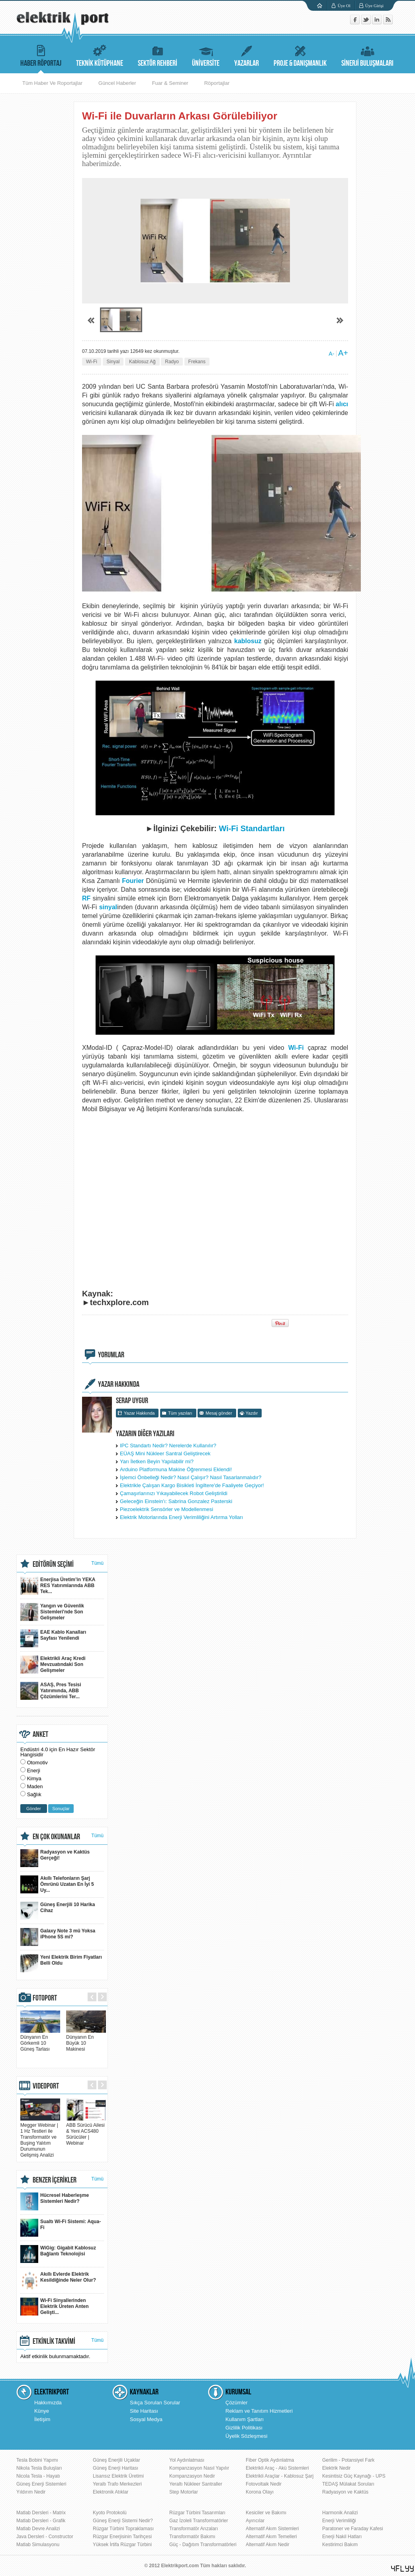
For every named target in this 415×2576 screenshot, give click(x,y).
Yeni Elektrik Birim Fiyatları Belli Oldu (61, 1963)
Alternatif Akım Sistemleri (272, 2528)
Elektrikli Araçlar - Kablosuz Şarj (279, 2476)
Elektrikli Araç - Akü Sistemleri (277, 2468)
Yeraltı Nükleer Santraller (195, 2484)
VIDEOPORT (46, 2086)
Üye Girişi (374, 5)
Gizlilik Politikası (243, 2427)
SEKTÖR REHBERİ (157, 54)
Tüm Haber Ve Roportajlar (52, 83)
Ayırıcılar (255, 2520)
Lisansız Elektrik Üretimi (118, 2476)
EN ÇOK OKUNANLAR (56, 1837)
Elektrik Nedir (336, 2468)
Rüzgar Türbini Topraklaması (123, 2528)
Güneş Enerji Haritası (115, 2468)
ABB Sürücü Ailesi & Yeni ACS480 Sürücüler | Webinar (86, 2131)
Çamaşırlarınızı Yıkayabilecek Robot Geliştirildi (173, 1493)
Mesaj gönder (219, 1413)
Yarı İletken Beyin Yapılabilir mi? (157, 1461)
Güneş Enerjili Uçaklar (116, 2460)
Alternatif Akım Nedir (267, 2544)
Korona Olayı (260, 2492)
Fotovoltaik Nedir (264, 2484)
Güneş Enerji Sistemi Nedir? (123, 2520)
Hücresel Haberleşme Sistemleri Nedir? (54, 2201)
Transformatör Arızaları (193, 2528)
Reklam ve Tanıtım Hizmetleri (259, 2411)
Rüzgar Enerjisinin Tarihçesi (122, 2536)
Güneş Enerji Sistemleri (41, 2484)
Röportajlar (217, 83)
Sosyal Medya (146, 2419)
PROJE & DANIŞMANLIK (300, 54)
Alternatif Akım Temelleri (271, 2536)
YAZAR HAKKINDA (118, 1384)
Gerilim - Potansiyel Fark (348, 2460)
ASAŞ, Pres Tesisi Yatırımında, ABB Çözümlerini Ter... (50, 1691)
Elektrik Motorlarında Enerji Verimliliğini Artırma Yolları (181, 1517)
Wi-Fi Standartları (251, 828)
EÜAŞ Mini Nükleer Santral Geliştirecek (165, 1453)
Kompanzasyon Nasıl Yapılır (199, 2468)
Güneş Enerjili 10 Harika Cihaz (57, 1911)
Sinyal (113, 361)
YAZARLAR (246, 54)
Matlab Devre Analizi (38, 2528)
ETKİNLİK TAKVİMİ (54, 2341)
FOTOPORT (45, 1998)
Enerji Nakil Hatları (342, 2536)
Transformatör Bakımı (192, 2536)
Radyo (172, 361)
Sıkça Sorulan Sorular (155, 2402)
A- (331, 353)
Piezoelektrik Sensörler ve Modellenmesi (166, 1509)
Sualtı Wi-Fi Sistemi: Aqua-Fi (60, 2228)
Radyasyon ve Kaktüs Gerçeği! (55, 1858)
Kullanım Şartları (244, 2419)
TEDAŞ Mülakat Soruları (348, 2484)
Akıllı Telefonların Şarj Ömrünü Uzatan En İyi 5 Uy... (57, 1884)
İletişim (42, 2419)
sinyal (108, 907)
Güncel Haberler (117, 83)
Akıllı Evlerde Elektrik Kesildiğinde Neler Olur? (58, 2280)
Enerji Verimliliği (339, 2520)
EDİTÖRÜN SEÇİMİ (53, 1564)
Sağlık (34, 1794)
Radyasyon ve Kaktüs (345, 2492)
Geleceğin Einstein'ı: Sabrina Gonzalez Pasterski (176, 1501)
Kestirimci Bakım (340, 2544)
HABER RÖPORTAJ (40, 54)
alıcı (342, 404)
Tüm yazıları (180, 1413)
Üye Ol (344, 5)
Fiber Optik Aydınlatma (270, 2460)
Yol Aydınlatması (186, 2460)
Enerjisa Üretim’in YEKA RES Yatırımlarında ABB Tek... (58, 1586)
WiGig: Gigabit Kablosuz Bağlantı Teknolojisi (58, 2254)
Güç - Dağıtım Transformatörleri (203, 2544)
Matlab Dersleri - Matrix (41, 2512)
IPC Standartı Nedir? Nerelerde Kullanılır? (168, 1446)
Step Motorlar (183, 2492)
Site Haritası (144, 2411)
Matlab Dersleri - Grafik (40, 2520)
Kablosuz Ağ (142, 361)
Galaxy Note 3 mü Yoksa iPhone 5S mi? (57, 1937)
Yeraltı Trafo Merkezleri (117, 2484)
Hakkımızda (48, 2402)
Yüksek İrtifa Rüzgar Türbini (122, 2544)
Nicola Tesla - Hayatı (38, 2476)
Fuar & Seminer (170, 83)
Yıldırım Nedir (30, 2492)
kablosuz (247, 641)
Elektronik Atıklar (110, 2492)
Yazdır (252, 1413)
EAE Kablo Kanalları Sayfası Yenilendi (53, 1638)
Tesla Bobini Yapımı (37, 2460)
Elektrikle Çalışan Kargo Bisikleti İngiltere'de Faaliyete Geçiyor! (192, 1485)
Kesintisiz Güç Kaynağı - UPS (354, 2476)
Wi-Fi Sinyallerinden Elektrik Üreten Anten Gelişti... (54, 2307)
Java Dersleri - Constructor (44, 2536)
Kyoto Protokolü (110, 2512)
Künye (41, 2411)
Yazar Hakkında (139, 1413)
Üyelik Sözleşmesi (246, 2436)
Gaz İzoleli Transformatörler (198, 2520)
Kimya (34, 1778)
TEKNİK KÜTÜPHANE (99, 54)
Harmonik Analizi (340, 2512)
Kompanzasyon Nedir (192, 2476)
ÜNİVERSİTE (205, 54)
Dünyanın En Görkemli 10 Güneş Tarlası (40, 2040)
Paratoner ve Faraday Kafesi (352, 2528)
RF (86, 898)
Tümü (97, 1563)
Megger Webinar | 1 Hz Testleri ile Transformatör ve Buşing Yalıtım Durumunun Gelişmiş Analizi (40, 2137)
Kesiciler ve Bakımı (266, 2512)
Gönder (33, 1808)
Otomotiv (37, 1763)
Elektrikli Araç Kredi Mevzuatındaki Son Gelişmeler (53, 1665)
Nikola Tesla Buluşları (39, 2468)
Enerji (33, 1770)
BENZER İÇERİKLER (54, 2180)
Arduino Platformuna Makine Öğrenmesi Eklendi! (176, 1469)
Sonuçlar (60, 1808)
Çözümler (236, 2402)
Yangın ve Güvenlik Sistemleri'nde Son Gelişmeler (52, 1612)
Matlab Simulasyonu (37, 2544)
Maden (35, 1786)
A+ (343, 352)
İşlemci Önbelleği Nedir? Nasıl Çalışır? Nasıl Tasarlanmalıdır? (190, 1477)
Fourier (133, 880)
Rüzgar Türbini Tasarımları (197, 2512)
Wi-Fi (91, 361)
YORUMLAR (111, 1355)
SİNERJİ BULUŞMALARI (367, 54)
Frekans (197, 361)
